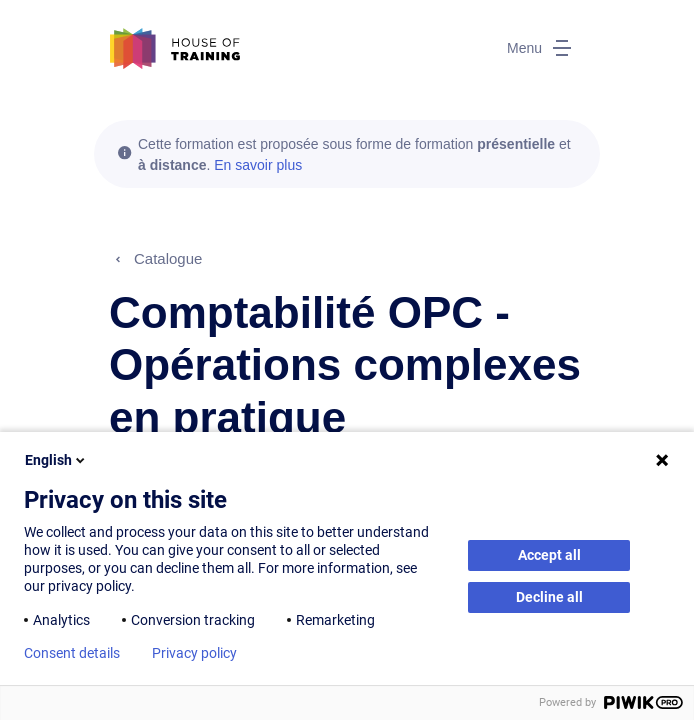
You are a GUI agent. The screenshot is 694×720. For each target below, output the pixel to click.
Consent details (72, 653)
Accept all (549, 555)
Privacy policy (194, 653)
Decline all (549, 597)
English (56, 460)
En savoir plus (258, 165)
